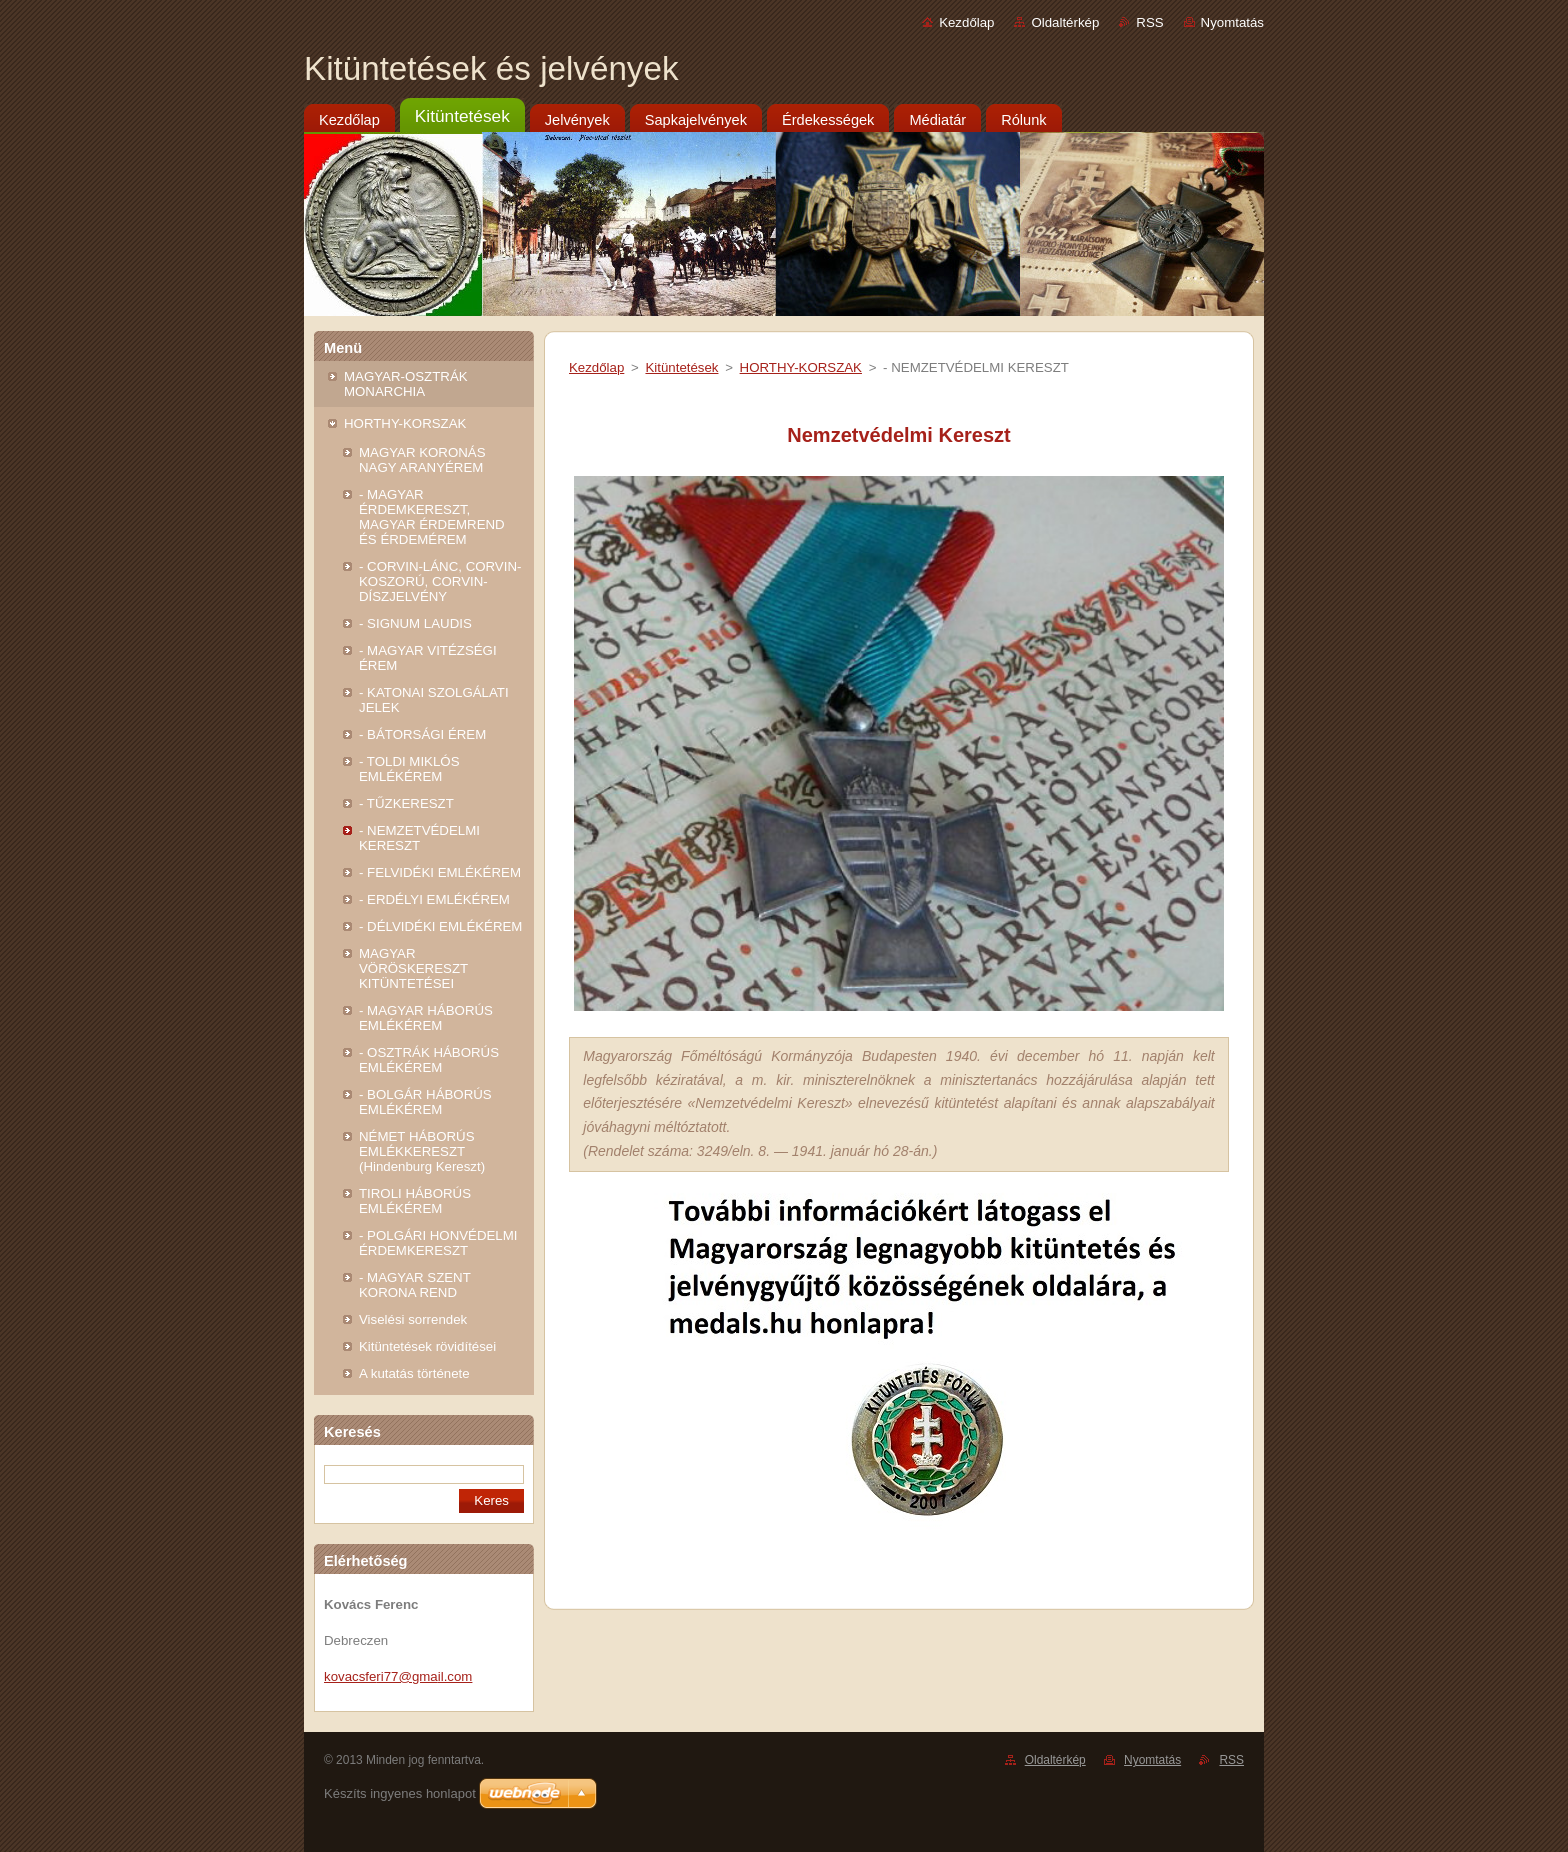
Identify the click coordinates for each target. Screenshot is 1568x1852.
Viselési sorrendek (413, 1319)
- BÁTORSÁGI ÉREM (422, 734)
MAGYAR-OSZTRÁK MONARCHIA (406, 384)
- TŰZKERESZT (406, 803)
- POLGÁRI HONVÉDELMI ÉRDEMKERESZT (438, 1243)
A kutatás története (414, 1373)
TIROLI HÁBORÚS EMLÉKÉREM (415, 1201)
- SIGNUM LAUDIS (415, 623)
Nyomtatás (1232, 22)
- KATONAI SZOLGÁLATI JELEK (434, 700)
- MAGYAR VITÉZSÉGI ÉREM (428, 658)
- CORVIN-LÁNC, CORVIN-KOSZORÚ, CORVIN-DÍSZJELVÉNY (440, 581)
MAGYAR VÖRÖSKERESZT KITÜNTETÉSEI (413, 968)
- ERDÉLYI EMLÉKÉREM (434, 899)
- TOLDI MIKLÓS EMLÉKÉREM (409, 769)
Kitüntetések (681, 367)
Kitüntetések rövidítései (427, 1346)
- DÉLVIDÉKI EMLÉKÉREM (440, 926)
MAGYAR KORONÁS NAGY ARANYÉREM (422, 460)
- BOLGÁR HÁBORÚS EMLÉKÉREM (425, 1102)
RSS (1149, 22)
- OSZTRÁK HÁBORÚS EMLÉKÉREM (429, 1060)
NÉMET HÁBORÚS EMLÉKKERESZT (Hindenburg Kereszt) (422, 1151)
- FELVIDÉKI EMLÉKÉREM (440, 872)
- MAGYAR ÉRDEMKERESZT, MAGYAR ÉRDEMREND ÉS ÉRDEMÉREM (432, 517)
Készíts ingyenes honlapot (400, 1793)
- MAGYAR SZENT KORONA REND (415, 1285)
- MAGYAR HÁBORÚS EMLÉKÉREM (426, 1018)
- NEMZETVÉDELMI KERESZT (419, 838)
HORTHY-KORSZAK (405, 423)
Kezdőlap (966, 22)
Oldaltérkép (1065, 22)
